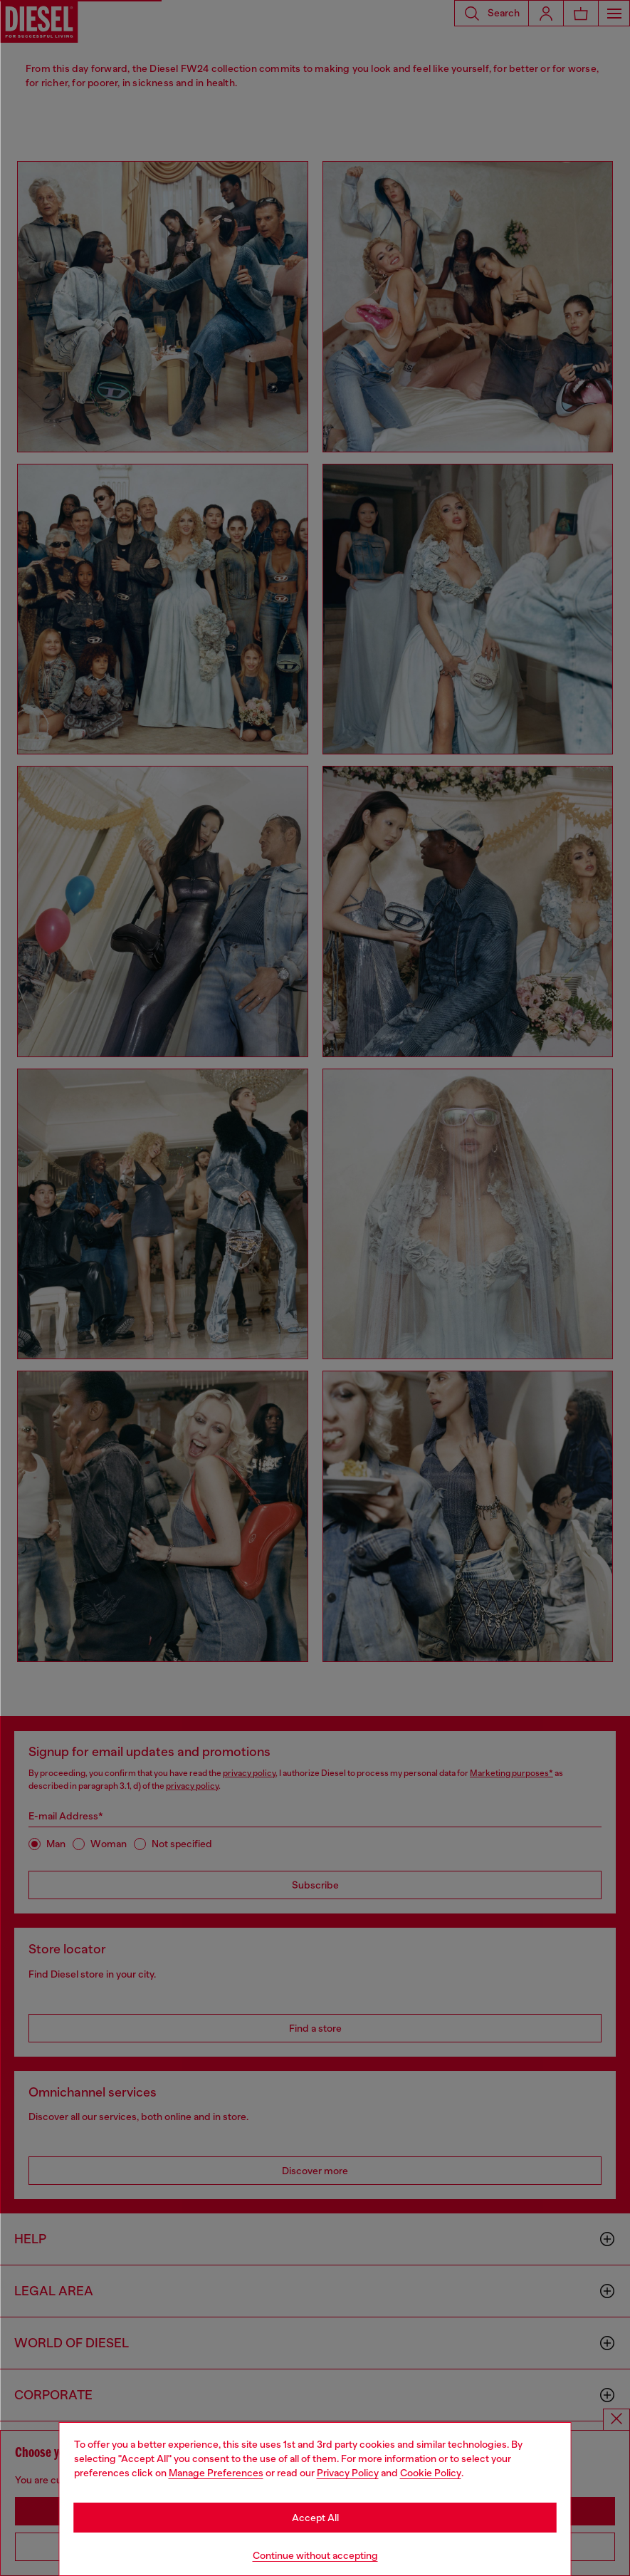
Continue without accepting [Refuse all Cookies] (315, 2555)
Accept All (315, 2517)
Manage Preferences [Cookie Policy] (216, 2472)
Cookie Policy (430, 2472)
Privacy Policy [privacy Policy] (348, 2472)
